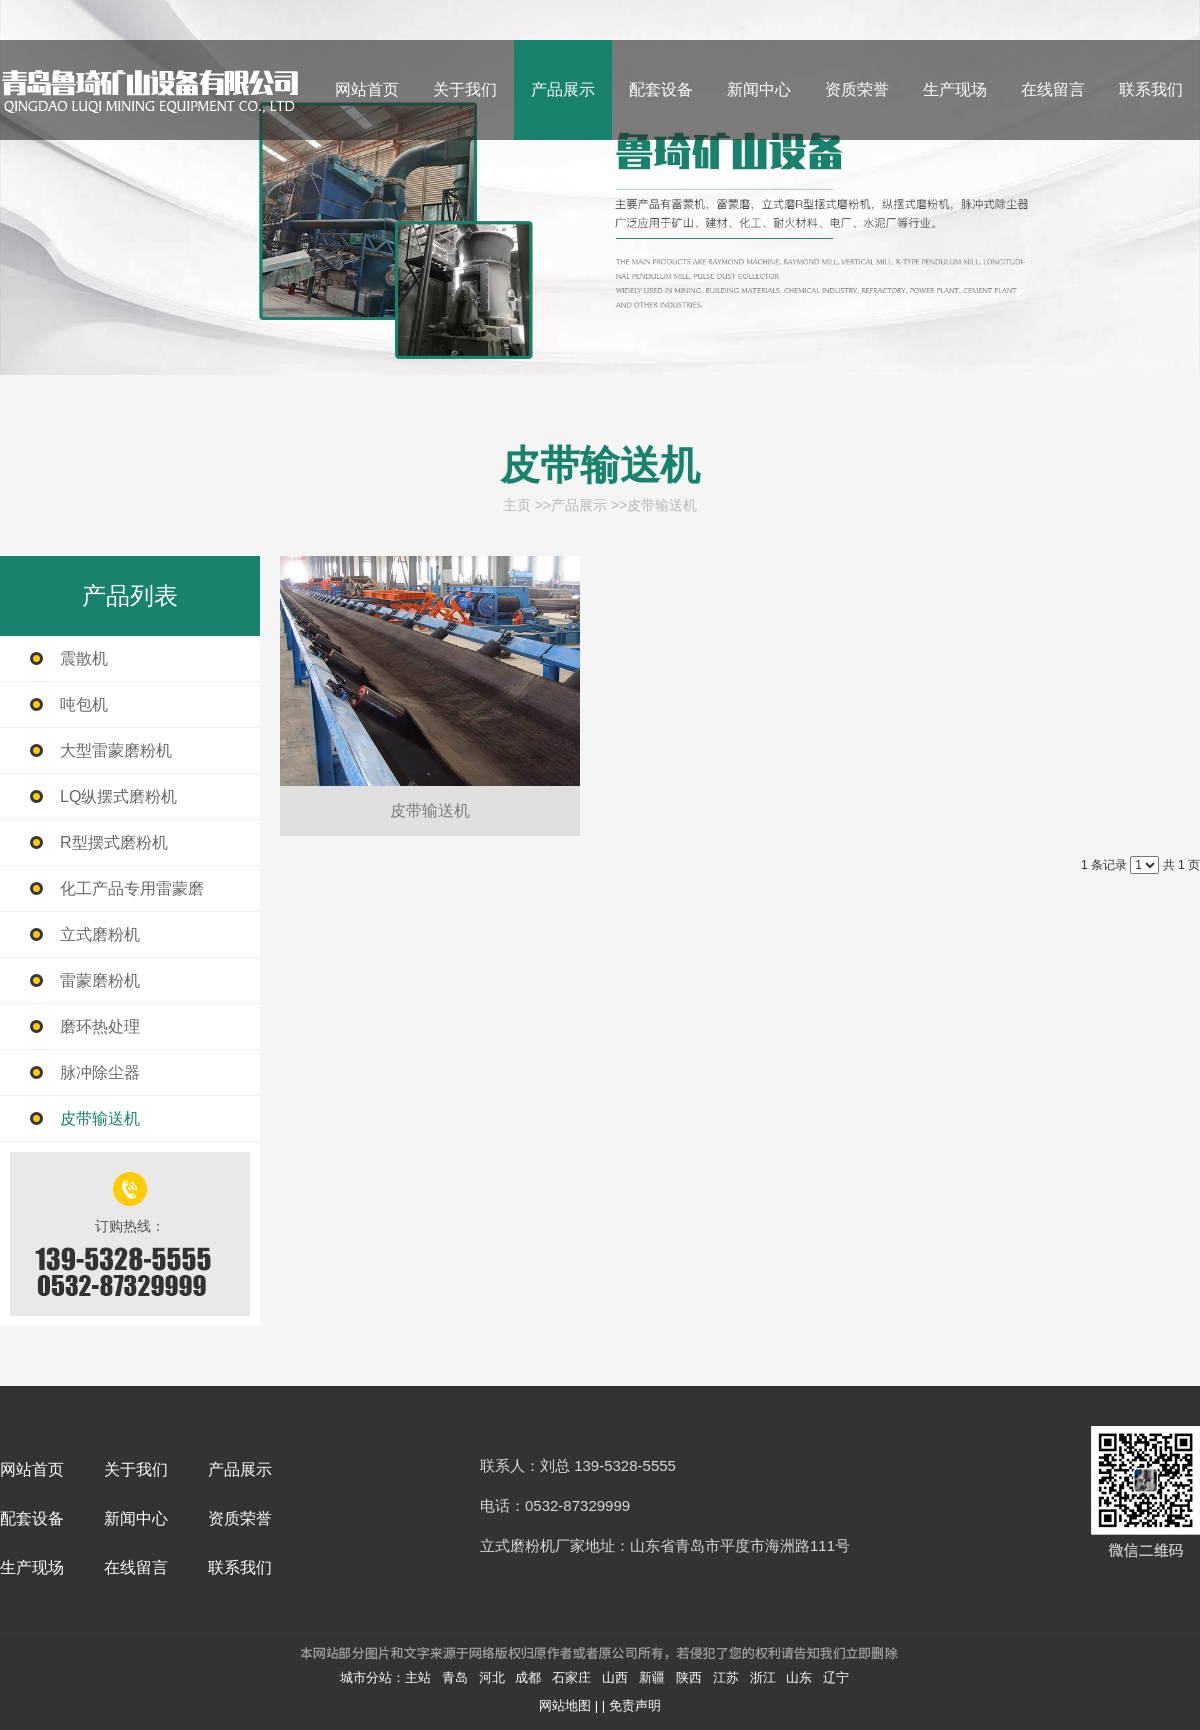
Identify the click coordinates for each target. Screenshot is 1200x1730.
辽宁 (836, 1677)
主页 (517, 505)
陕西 (689, 1677)
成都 (528, 1677)
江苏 (726, 1677)
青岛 (455, 1677)
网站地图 (565, 1705)
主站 (418, 1677)
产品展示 (579, 505)
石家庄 (571, 1677)
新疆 (652, 1677)
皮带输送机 (662, 505)
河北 (492, 1677)
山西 (615, 1677)
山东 (799, 1677)
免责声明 (635, 1705)
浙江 (763, 1677)
